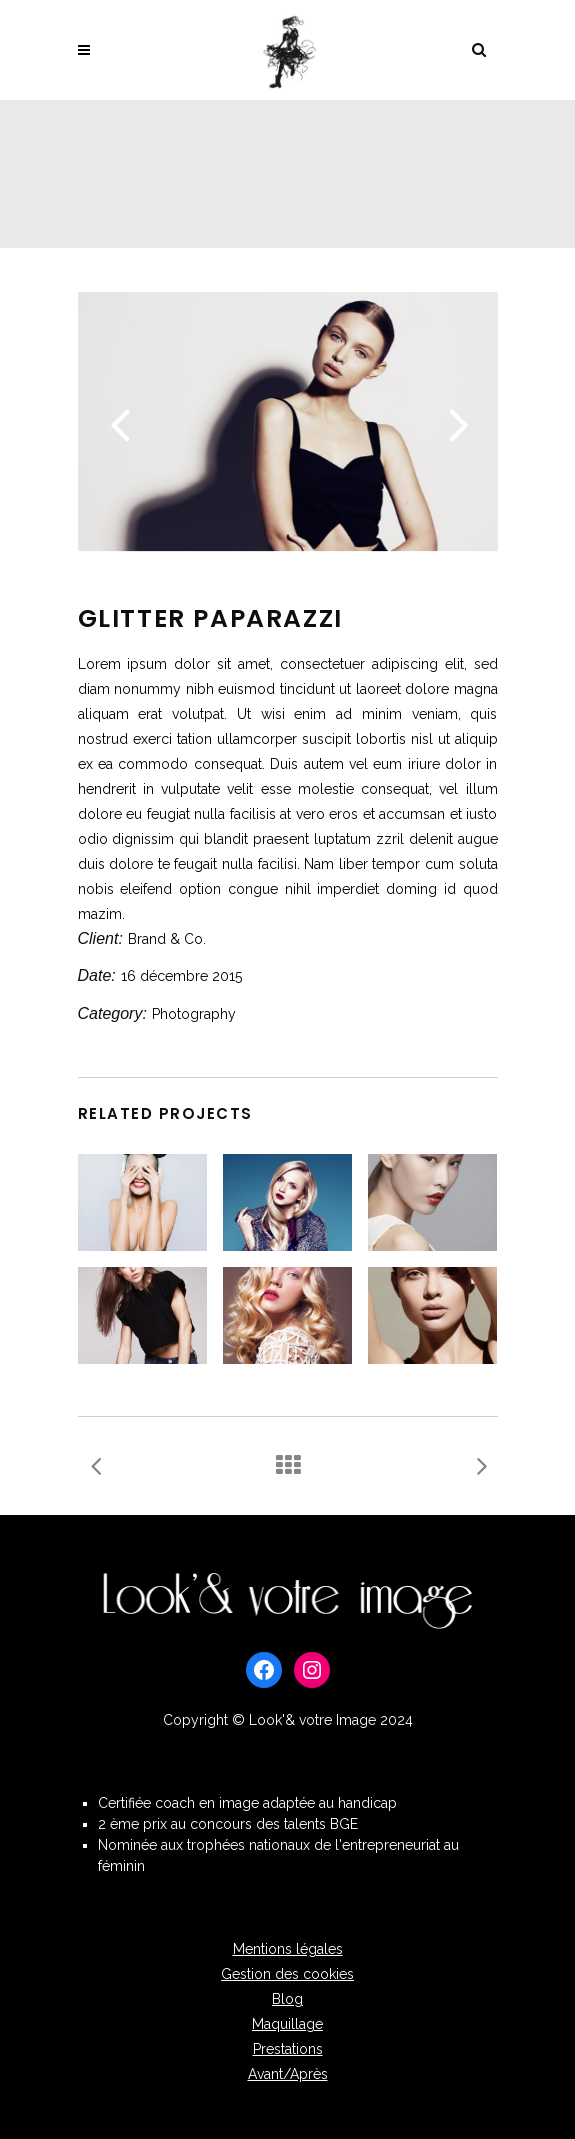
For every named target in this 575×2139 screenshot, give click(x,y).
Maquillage (287, 2024)
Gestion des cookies (287, 1974)
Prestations (288, 2049)
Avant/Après (288, 2074)
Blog (287, 1999)
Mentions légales (288, 1949)
